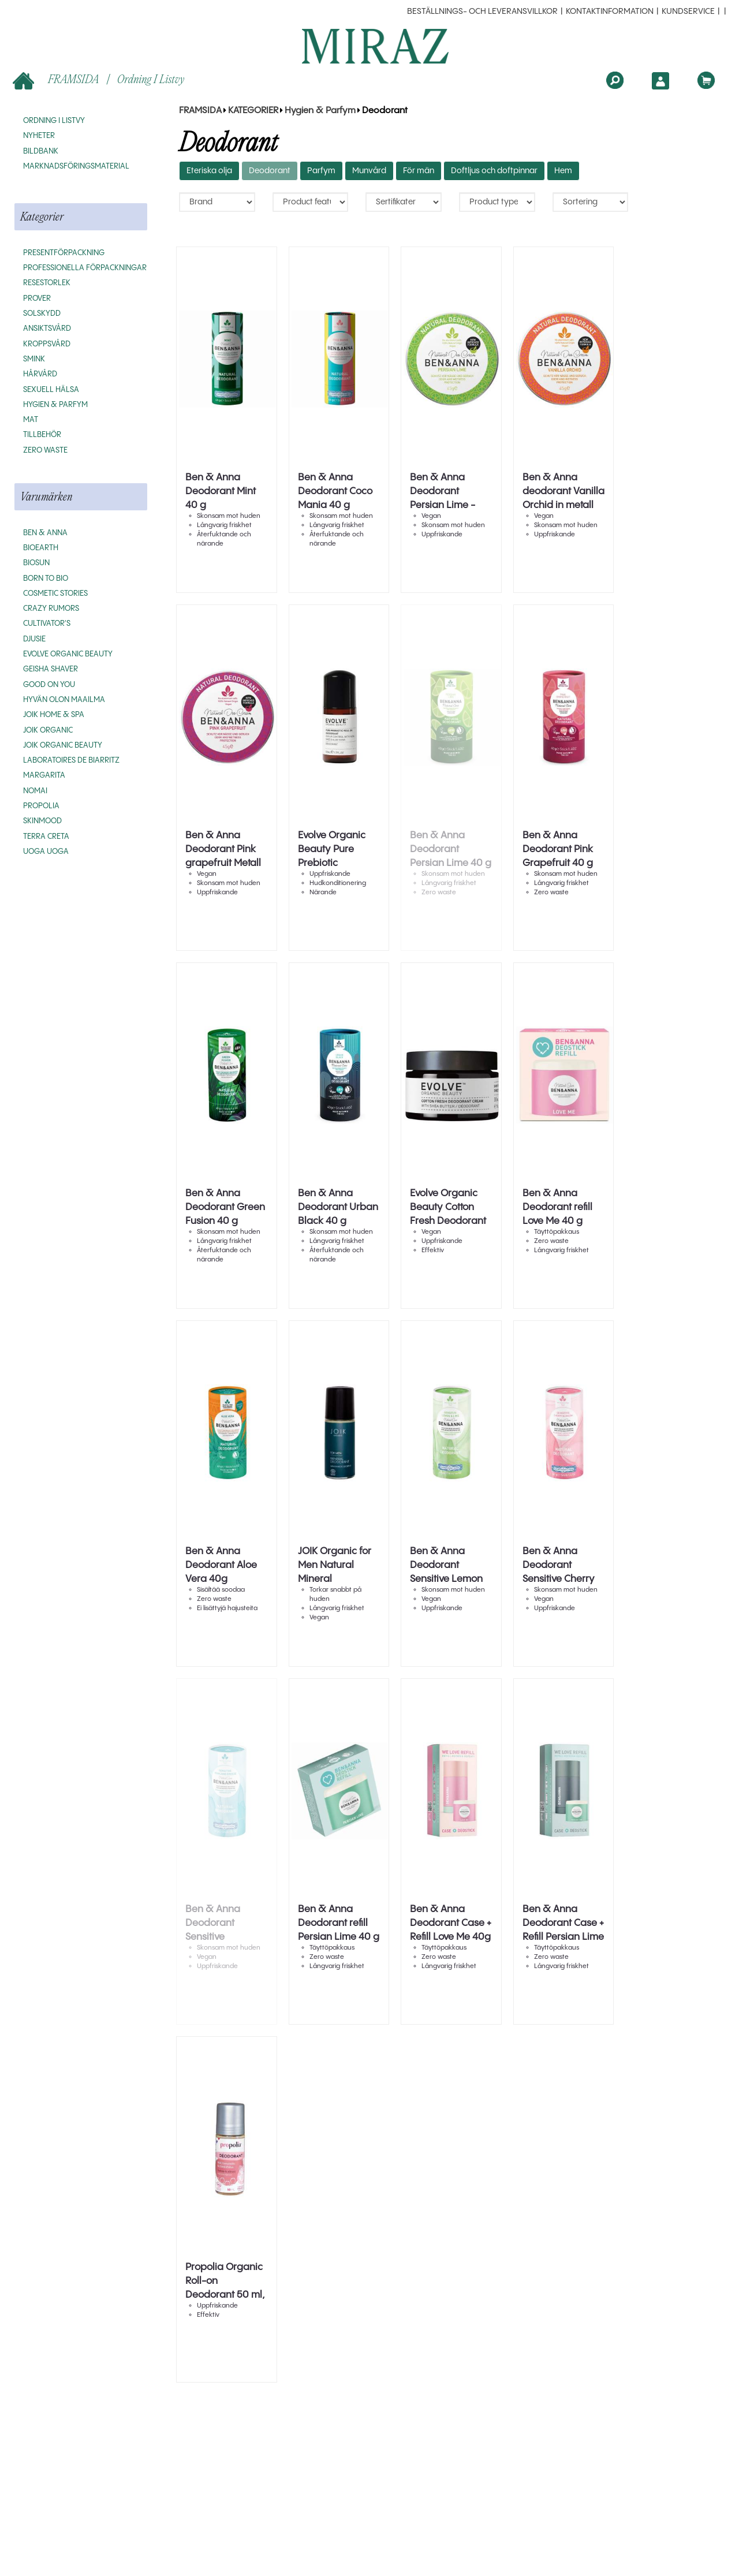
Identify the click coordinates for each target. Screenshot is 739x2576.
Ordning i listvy (150, 79)
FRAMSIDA (57, 80)
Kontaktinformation (610, 12)
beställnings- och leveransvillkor (482, 12)
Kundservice (688, 12)
